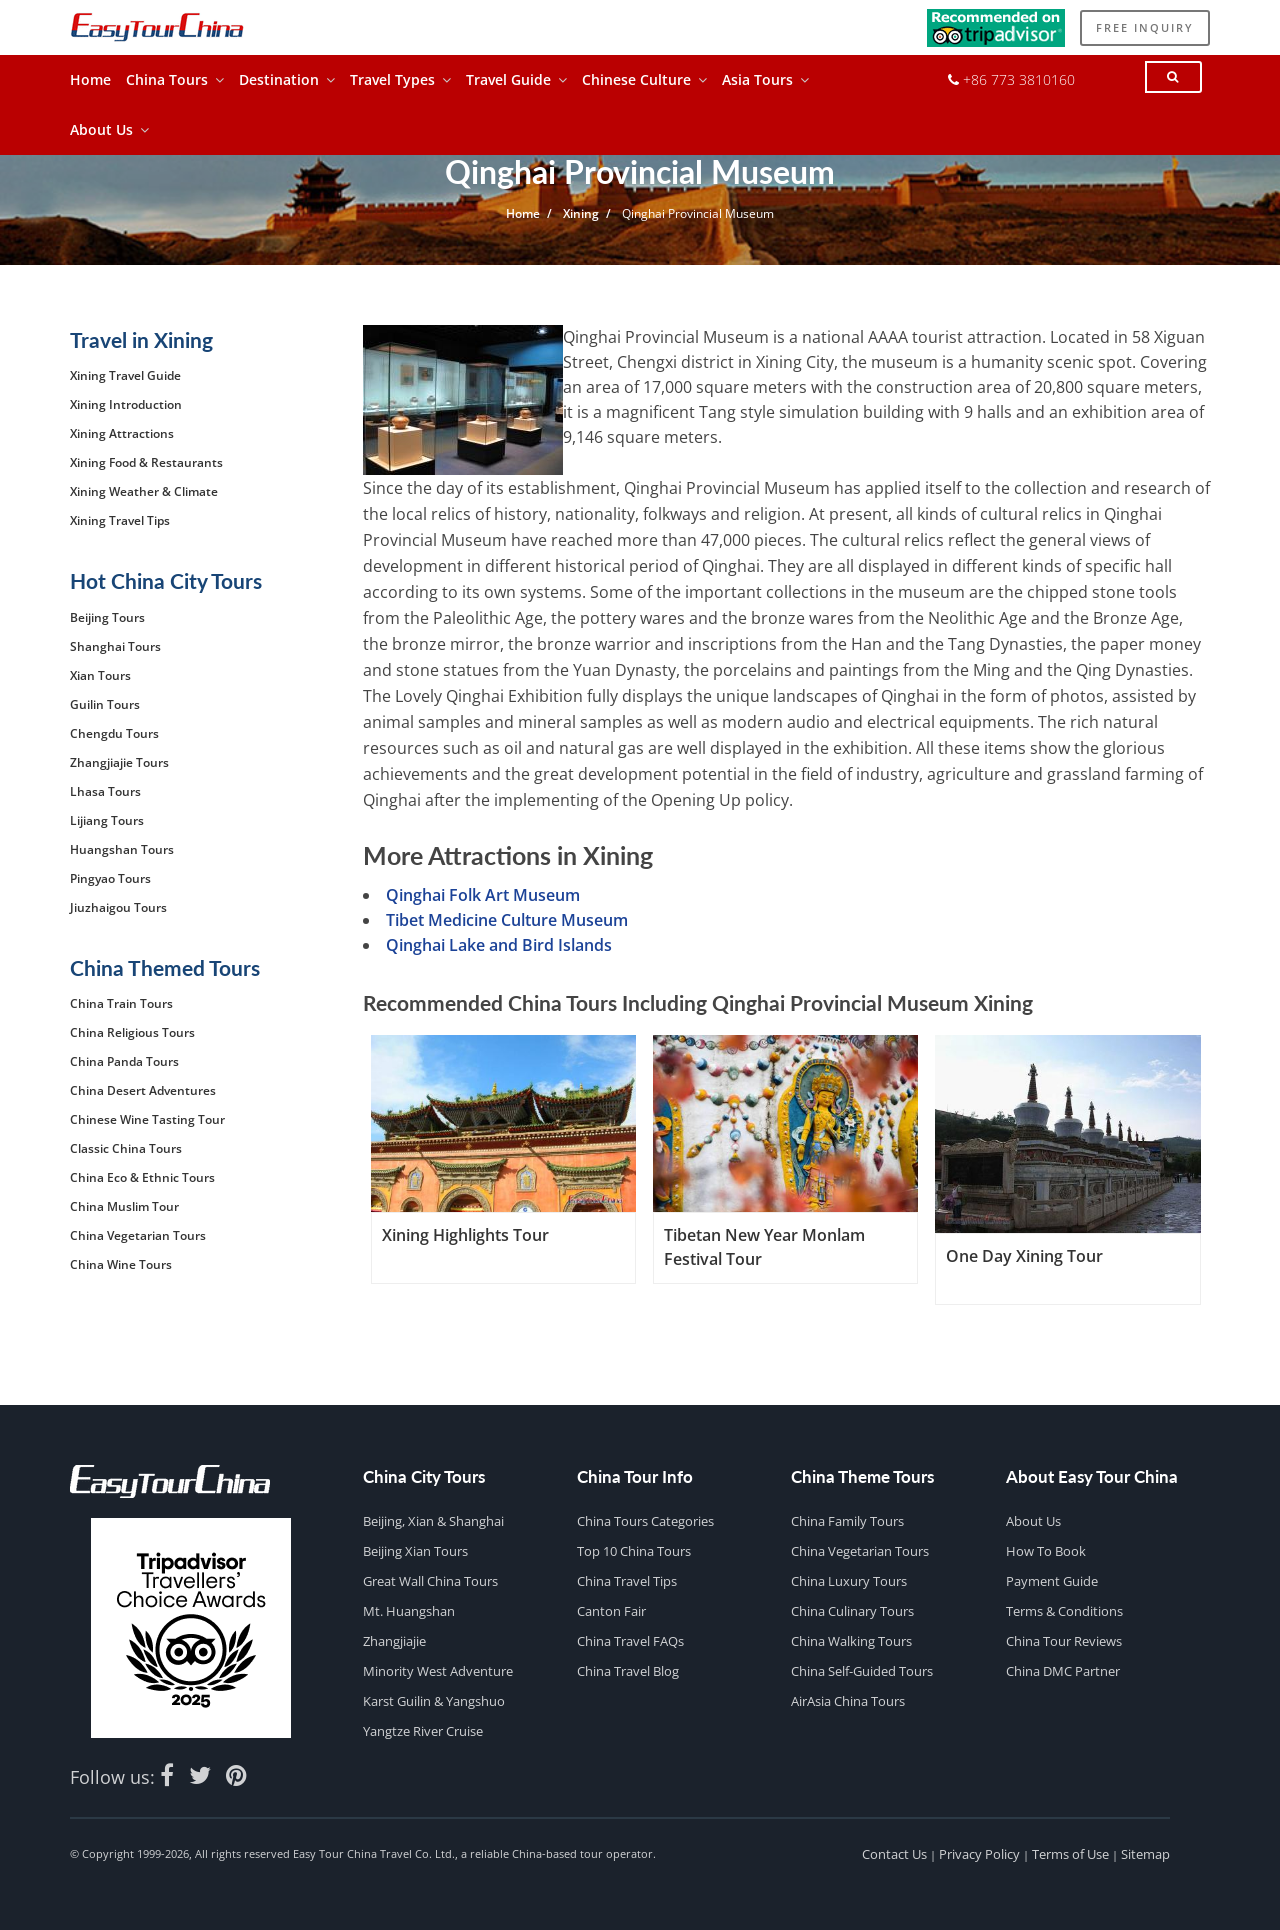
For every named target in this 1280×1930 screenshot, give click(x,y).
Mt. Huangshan (409, 1611)
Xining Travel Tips (120, 520)
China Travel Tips (627, 1581)
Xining (581, 213)
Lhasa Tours (105, 791)
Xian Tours (100, 675)
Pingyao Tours (110, 878)
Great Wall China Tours (430, 1581)
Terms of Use (1070, 1854)
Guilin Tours (105, 704)
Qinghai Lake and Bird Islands (499, 945)
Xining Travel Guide (125, 375)
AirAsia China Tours (848, 1701)
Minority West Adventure (438, 1671)
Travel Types (400, 84)
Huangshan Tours (122, 849)
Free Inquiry (1144, 30)
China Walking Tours (851, 1641)
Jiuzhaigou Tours (118, 907)
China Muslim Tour (124, 1206)
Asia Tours (765, 84)
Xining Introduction (126, 404)
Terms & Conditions (1064, 1611)
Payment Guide (1052, 1581)
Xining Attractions (122, 433)
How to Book (1046, 1551)
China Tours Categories (645, 1521)
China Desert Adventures (143, 1090)
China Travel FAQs (630, 1641)
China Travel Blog (628, 1671)
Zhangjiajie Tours (119, 762)
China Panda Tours (124, 1061)
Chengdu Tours (114, 733)
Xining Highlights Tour (465, 1235)
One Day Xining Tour (1024, 1256)
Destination (287, 84)
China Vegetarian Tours (138, 1235)
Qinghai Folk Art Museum (483, 895)
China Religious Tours (132, 1032)
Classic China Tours (126, 1148)
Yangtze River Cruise (423, 1731)
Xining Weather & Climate (144, 491)
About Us (109, 134)
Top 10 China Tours (634, 1551)
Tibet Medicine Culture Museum (507, 920)
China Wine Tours (121, 1264)
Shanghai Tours (115, 646)
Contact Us (894, 1854)
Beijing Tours (107, 617)
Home (90, 84)
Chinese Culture (644, 84)
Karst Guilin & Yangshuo (434, 1701)
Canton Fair (611, 1611)
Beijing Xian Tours (415, 1551)
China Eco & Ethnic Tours (142, 1177)
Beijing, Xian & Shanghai (433, 1521)
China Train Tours (121, 1003)
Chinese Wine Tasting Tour (147, 1119)
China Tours (175, 84)
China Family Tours (847, 1521)
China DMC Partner (1063, 1671)
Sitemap (1145, 1854)
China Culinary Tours (852, 1611)
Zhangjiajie (394, 1641)
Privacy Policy (979, 1854)
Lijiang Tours (107, 820)
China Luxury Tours (849, 1581)
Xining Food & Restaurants (146, 462)
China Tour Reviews (1064, 1641)
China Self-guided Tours (862, 1671)
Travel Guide (516, 84)
